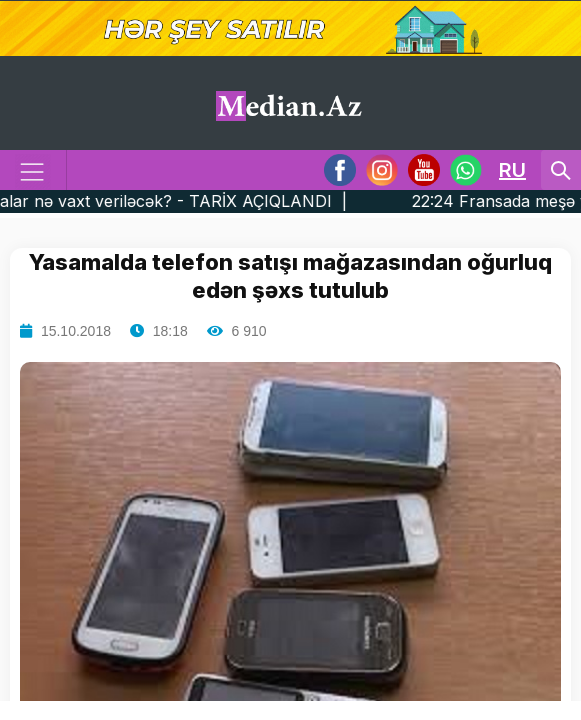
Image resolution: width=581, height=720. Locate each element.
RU (512, 170)
